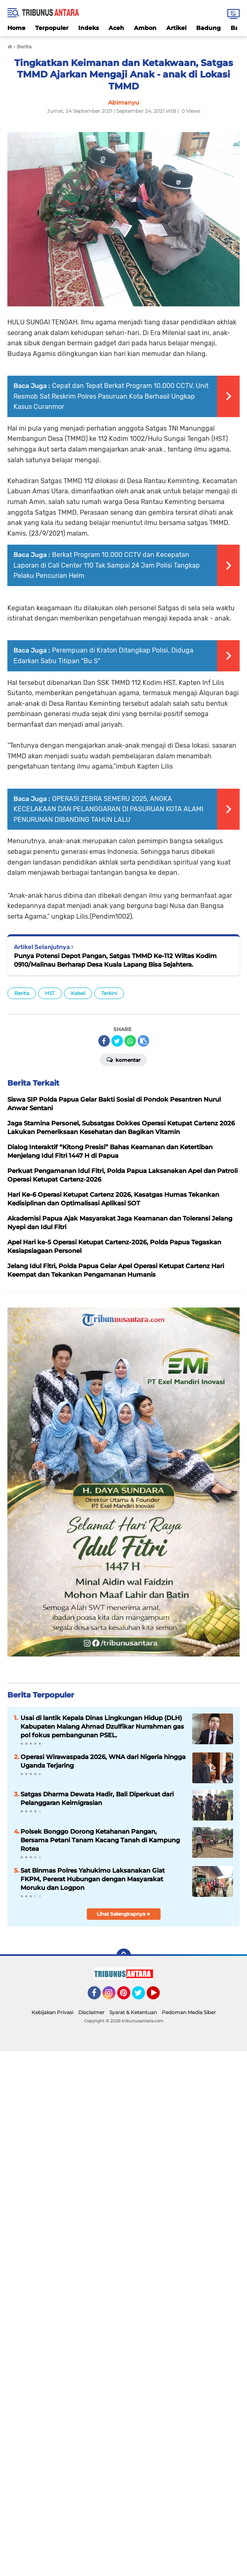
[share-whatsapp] (130, 1041)
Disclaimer (91, 2012)
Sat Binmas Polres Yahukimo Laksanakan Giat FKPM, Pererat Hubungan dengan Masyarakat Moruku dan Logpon (92, 1879)
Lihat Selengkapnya (123, 1914)
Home (16, 28)
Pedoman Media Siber (189, 2012)
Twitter (142, 1996)
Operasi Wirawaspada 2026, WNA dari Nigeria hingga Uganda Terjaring (103, 1761)
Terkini (109, 993)
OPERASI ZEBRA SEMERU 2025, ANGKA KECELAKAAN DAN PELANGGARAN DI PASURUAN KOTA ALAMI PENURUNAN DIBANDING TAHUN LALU (108, 809)
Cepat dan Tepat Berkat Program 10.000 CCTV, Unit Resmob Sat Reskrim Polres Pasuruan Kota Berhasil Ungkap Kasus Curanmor (111, 396)
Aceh (116, 28)
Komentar (123, 1059)
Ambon (145, 28)
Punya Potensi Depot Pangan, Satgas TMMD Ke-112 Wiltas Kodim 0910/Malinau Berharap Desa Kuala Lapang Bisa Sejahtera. (115, 960)
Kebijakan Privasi (52, 2012)
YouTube (159, 1996)
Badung (208, 28)
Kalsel (78, 993)
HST (50, 993)
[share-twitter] (117, 1041)
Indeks (88, 28)
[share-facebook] (104, 1041)
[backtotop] (123, 1956)
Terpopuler (51, 28)
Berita (21, 993)
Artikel (176, 28)
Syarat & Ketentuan (133, 2012)
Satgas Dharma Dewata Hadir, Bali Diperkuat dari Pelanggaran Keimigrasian (97, 1798)
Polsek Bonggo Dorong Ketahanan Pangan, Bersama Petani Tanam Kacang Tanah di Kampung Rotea (100, 1840)
